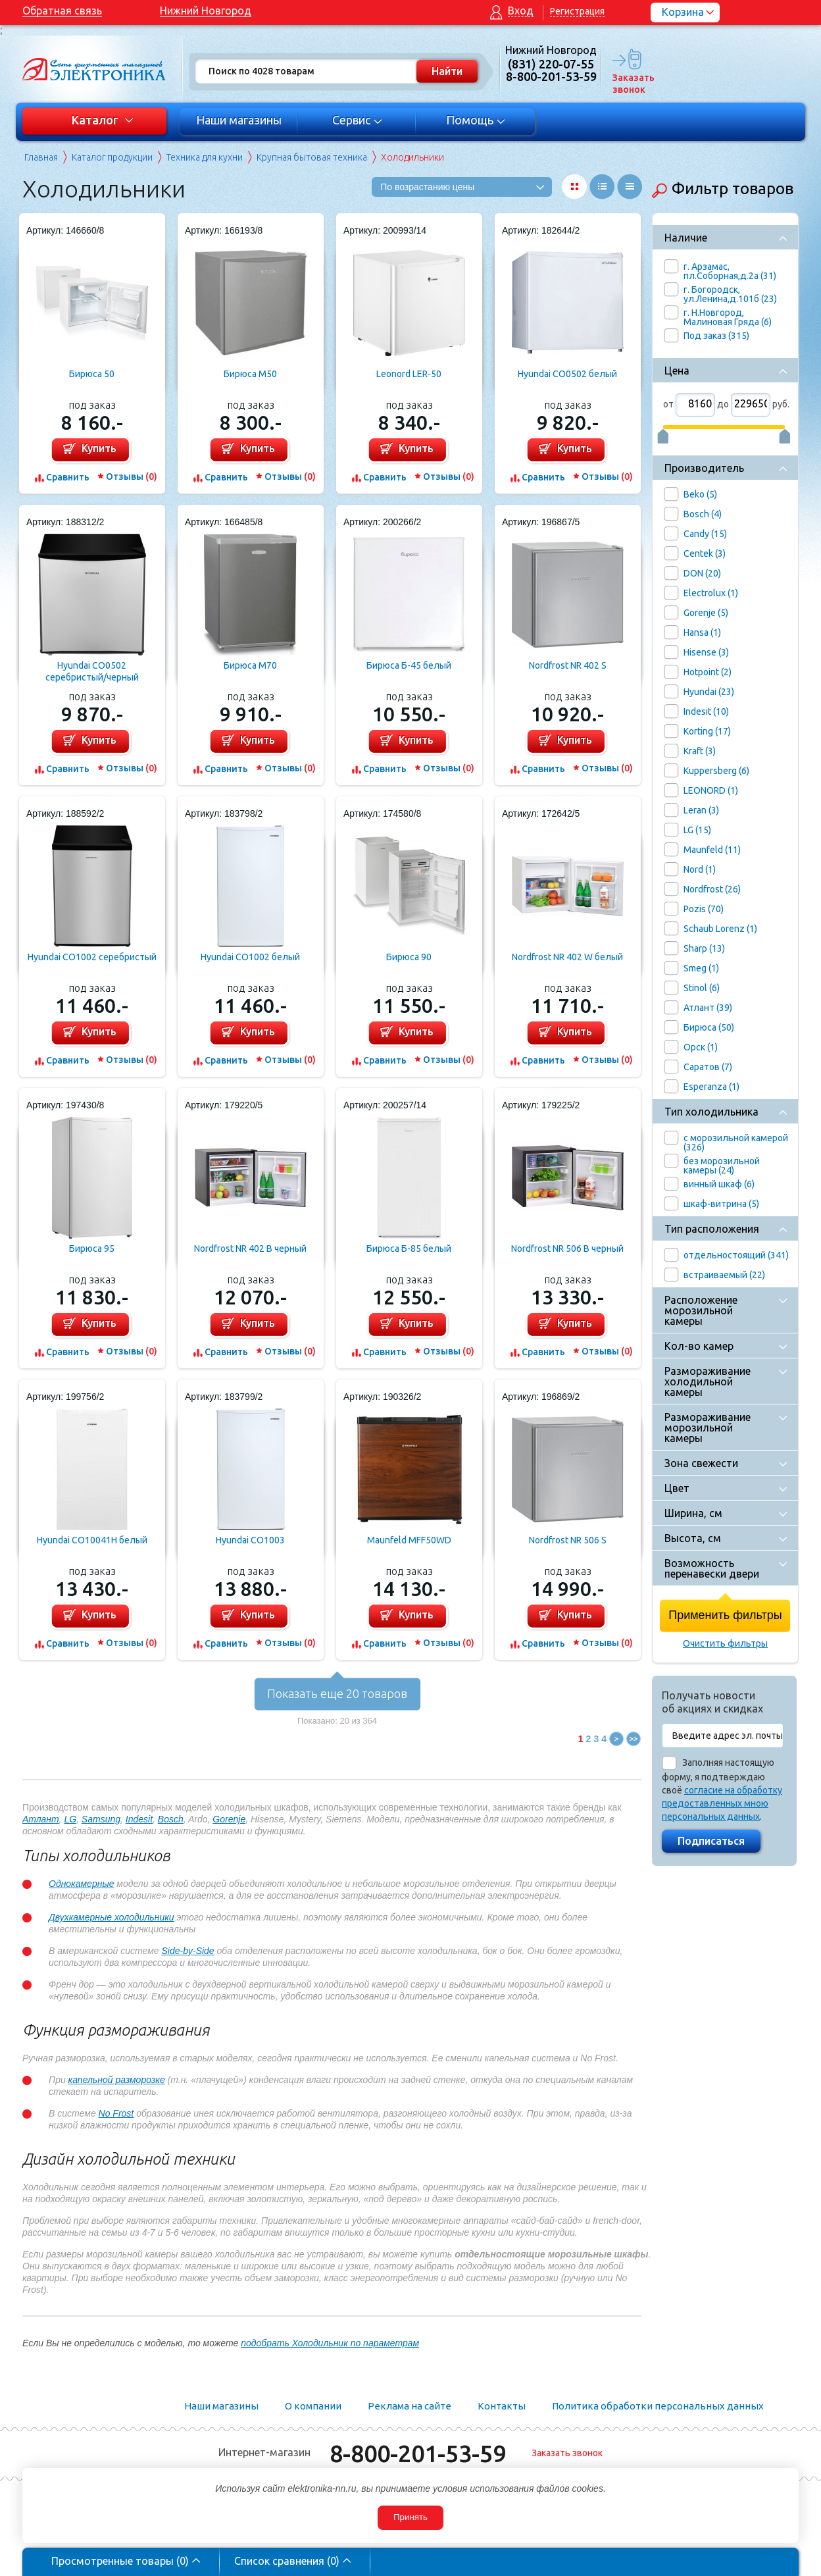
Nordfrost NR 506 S (568, 1540)
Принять (410, 2517)
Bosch (171, 1819)
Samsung (101, 1819)
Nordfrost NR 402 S (568, 665)
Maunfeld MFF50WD (409, 1540)
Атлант (40, 1819)
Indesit (139, 1819)
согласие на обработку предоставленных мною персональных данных (722, 1803)
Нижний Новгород (205, 10)
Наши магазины (239, 119)
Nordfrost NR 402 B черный (250, 1248)
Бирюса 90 (409, 957)
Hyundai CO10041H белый (92, 1540)
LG (70, 1819)
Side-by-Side (188, 1950)
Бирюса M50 (250, 374)
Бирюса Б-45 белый (408, 665)
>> (634, 1739)
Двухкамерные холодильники (111, 1917)
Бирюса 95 (91, 1248)
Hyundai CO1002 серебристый (92, 957)
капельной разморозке (116, 2079)
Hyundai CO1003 (250, 1540)
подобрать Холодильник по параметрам (330, 2343)
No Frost (116, 2113)
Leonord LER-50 (408, 374)
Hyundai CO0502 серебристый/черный (92, 671)
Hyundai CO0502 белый (567, 374)
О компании (313, 2405)
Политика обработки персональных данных (658, 2405)
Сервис (357, 119)
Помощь (476, 119)
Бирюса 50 (91, 374)
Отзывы (131, 476)
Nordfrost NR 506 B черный (567, 1248)
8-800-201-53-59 (418, 2453)
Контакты (502, 2405)
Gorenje (228, 1819)
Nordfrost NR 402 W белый (567, 957)
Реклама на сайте (409, 2405)
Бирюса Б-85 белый (408, 1248)
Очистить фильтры (725, 1643)
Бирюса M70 (250, 665)
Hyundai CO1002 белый (250, 957)
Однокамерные (81, 1883)
